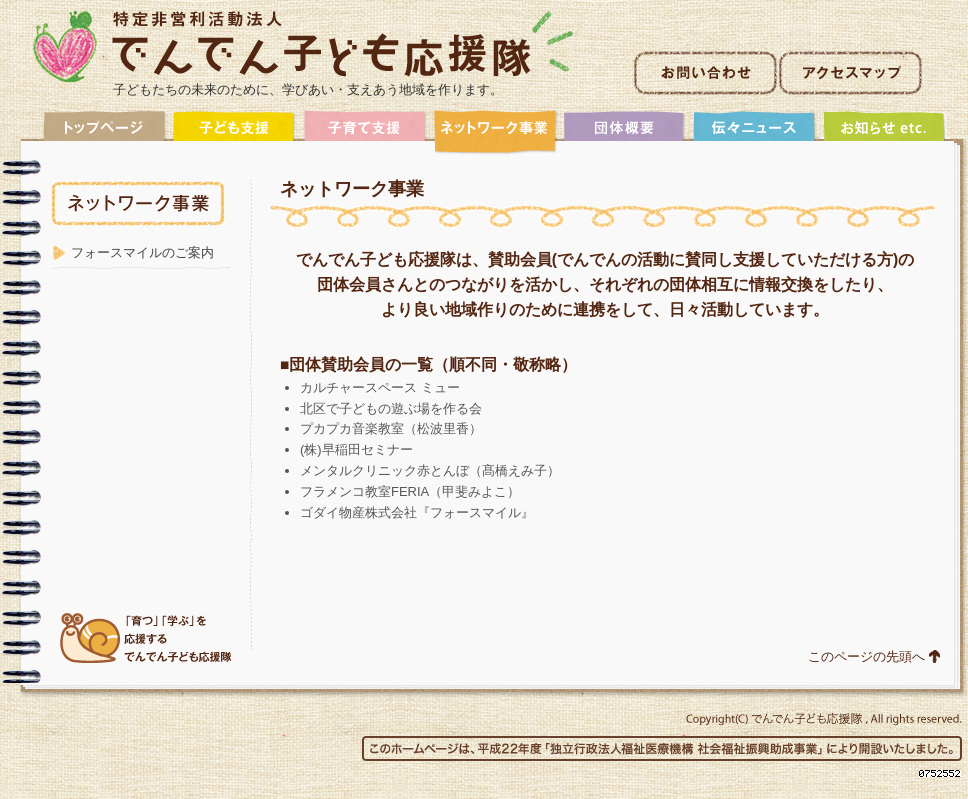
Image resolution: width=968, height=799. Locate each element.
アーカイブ (885, 132)
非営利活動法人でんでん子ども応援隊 (303, 46)
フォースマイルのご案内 (142, 252)
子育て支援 (365, 132)
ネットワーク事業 (495, 132)
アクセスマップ (850, 73)
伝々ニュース (755, 132)
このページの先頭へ (866, 656)
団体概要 (625, 132)
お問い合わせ (705, 73)
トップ (105, 132)
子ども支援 (235, 132)
